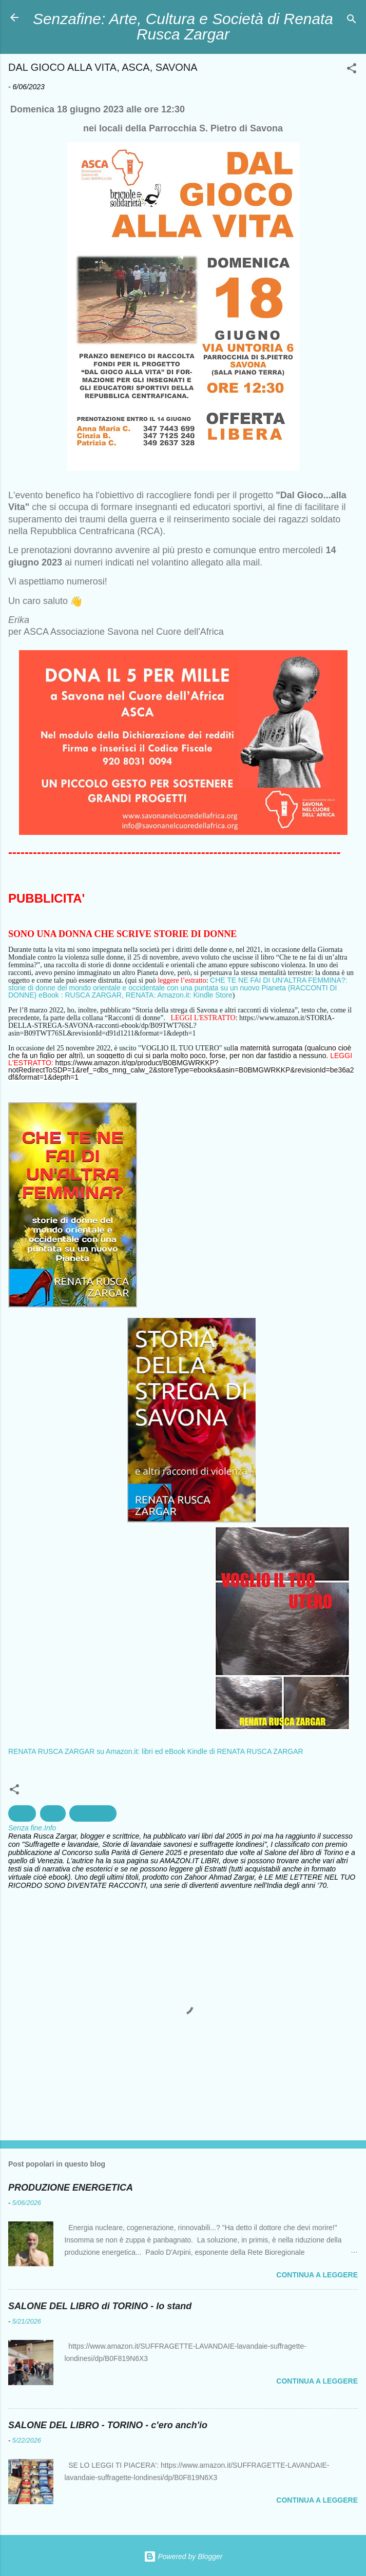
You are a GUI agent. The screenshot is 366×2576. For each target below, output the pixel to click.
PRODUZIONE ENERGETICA (70, 2187)
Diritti (53, 1813)
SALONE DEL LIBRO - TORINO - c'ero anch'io (107, 2425)
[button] (351, 70)
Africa (22, 1813)
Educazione (92, 1813)
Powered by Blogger (183, 2556)
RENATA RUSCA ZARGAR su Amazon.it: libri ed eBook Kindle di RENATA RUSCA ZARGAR (155, 1751)
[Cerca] (351, 20)
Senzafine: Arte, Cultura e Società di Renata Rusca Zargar (183, 26)
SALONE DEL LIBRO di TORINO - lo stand (99, 2306)
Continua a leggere (317, 2275)
